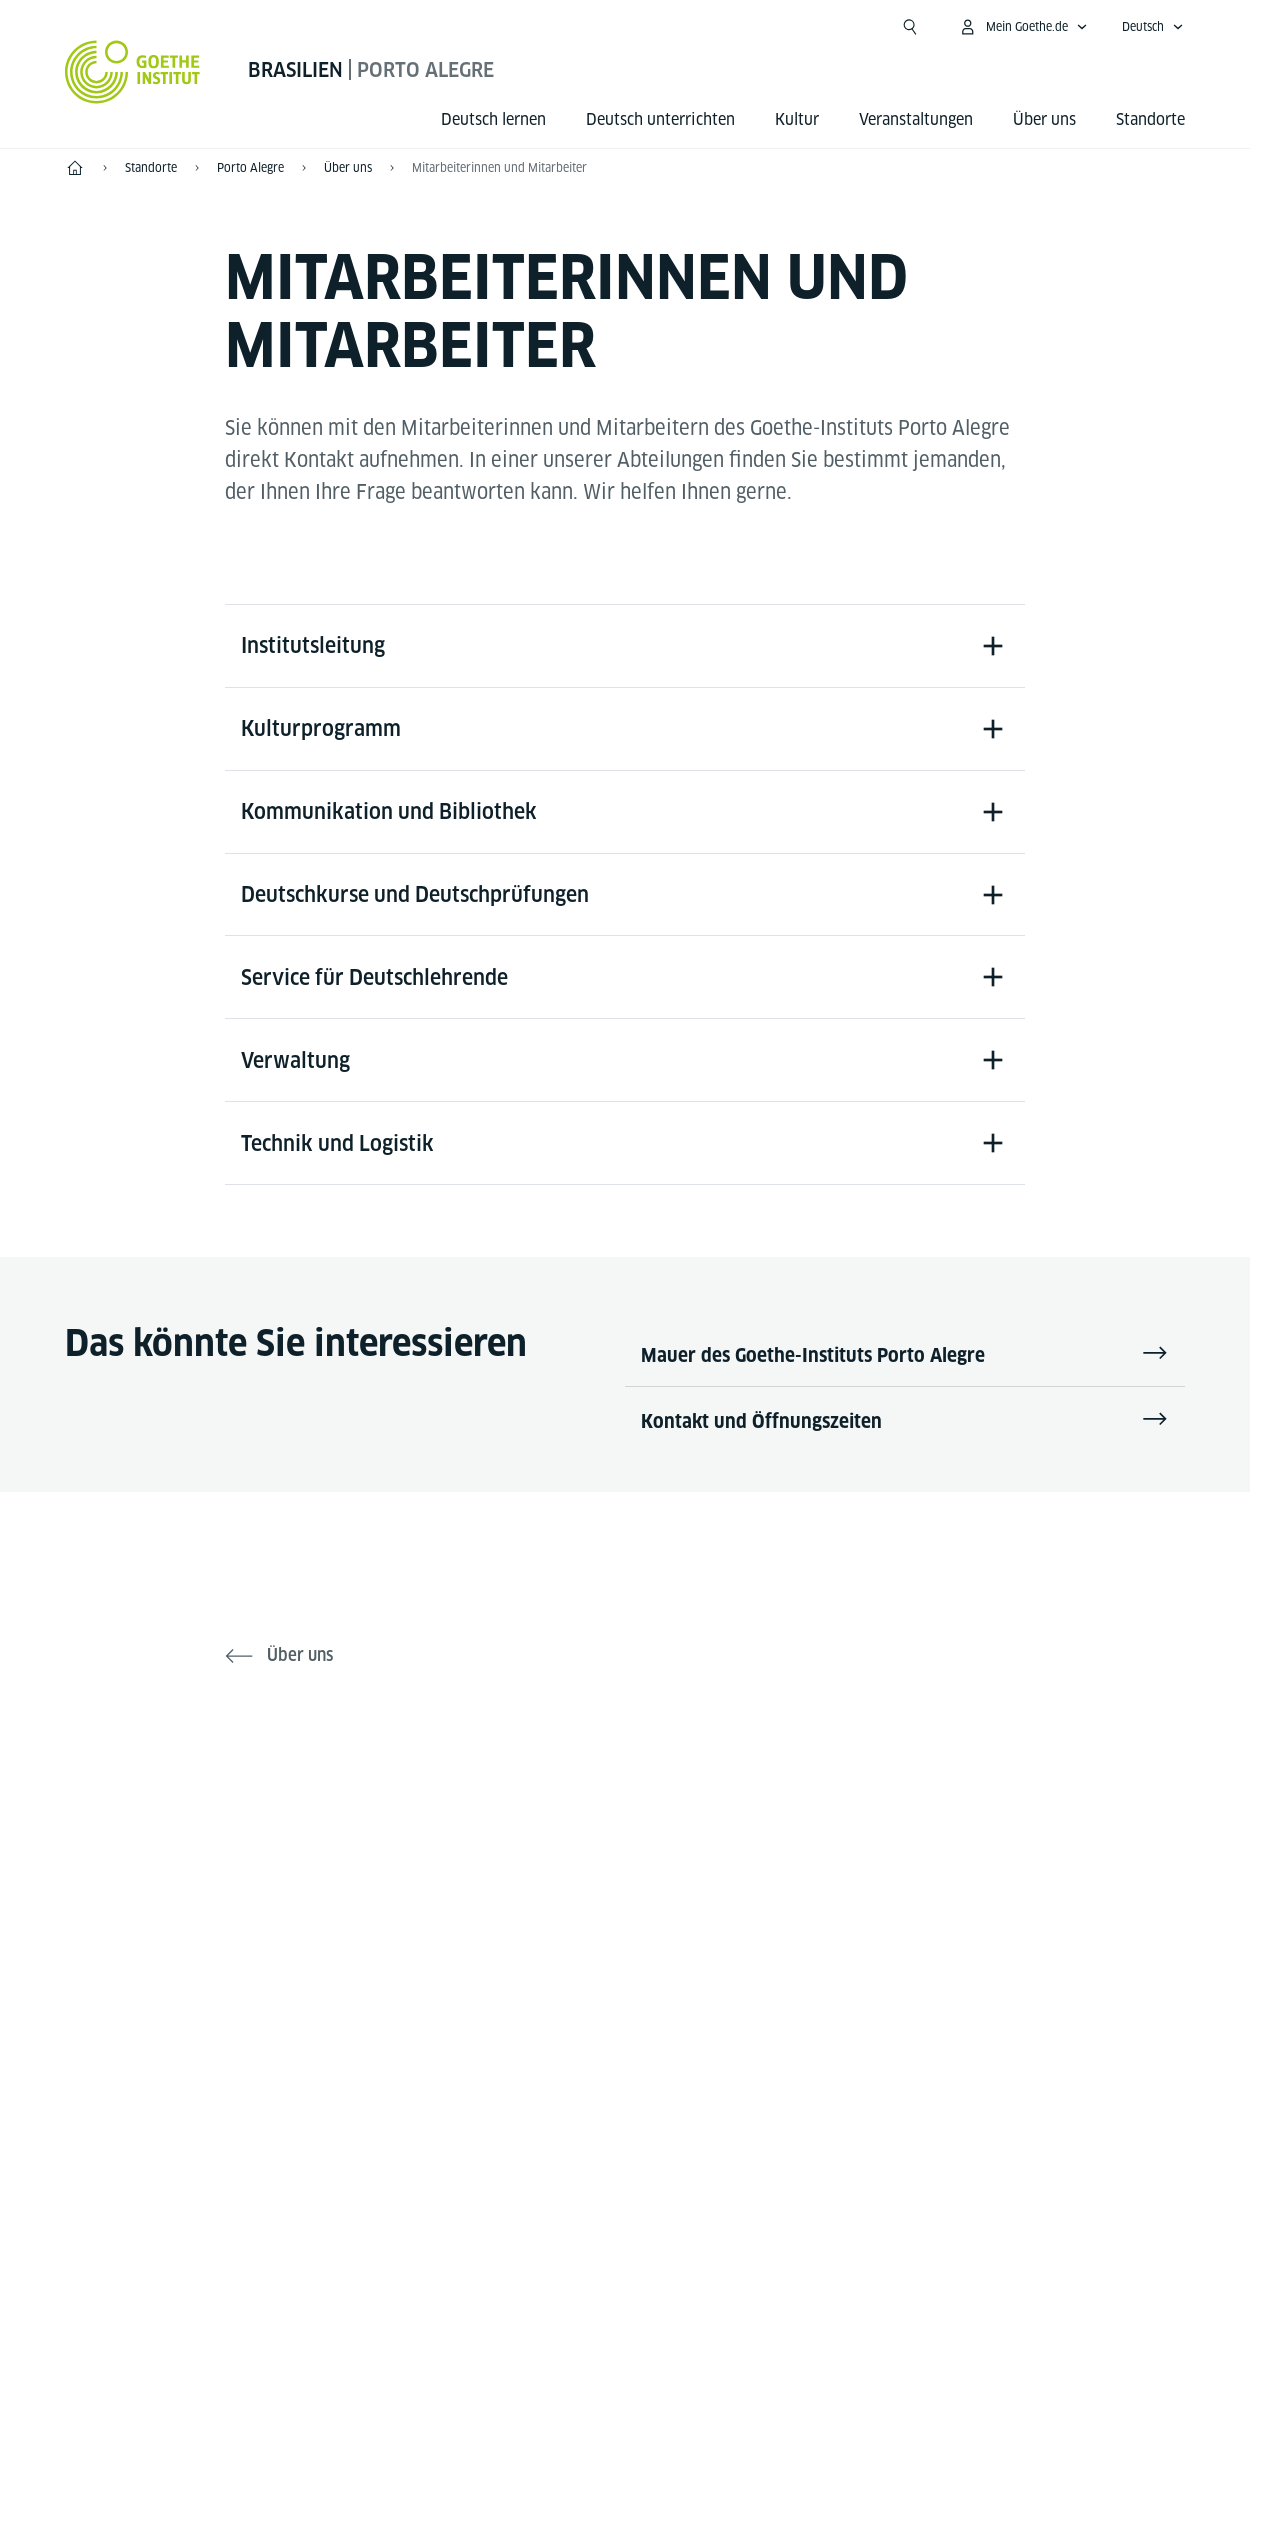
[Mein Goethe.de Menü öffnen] (1023, 27)
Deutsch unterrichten (660, 119)
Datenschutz (669, 2425)
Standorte (1150, 119)
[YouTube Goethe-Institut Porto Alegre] (625, 1880)
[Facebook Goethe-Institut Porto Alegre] (561, 1880)
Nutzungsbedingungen (831, 2425)
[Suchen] (910, 27)
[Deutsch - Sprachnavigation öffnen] (1153, 27)
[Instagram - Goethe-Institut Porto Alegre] (689, 1880)
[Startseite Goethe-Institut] (132, 72)
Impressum (546, 2425)
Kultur (797, 119)
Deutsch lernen (493, 119)
